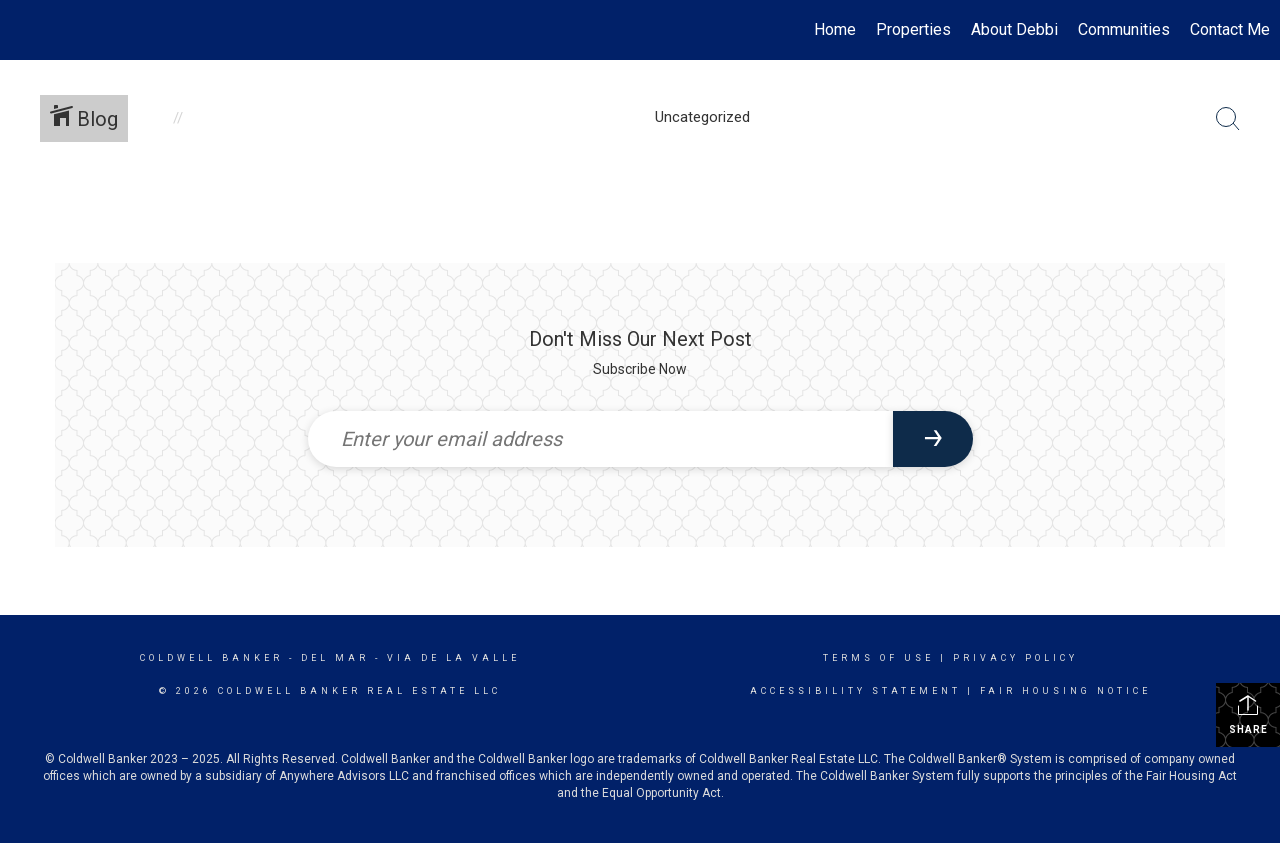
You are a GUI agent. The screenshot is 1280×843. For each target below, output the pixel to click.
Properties (913, 29)
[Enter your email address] (600, 439)
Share (1248, 714)
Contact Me (1230, 29)
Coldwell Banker (211, 658)
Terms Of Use (878, 658)
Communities (1124, 29)
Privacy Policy (1015, 658)
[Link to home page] (25, 30)
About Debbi (1014, 29)
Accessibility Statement (855, 691)
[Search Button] (1228, 119)
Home (835, 29)
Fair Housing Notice (1065, 691)
